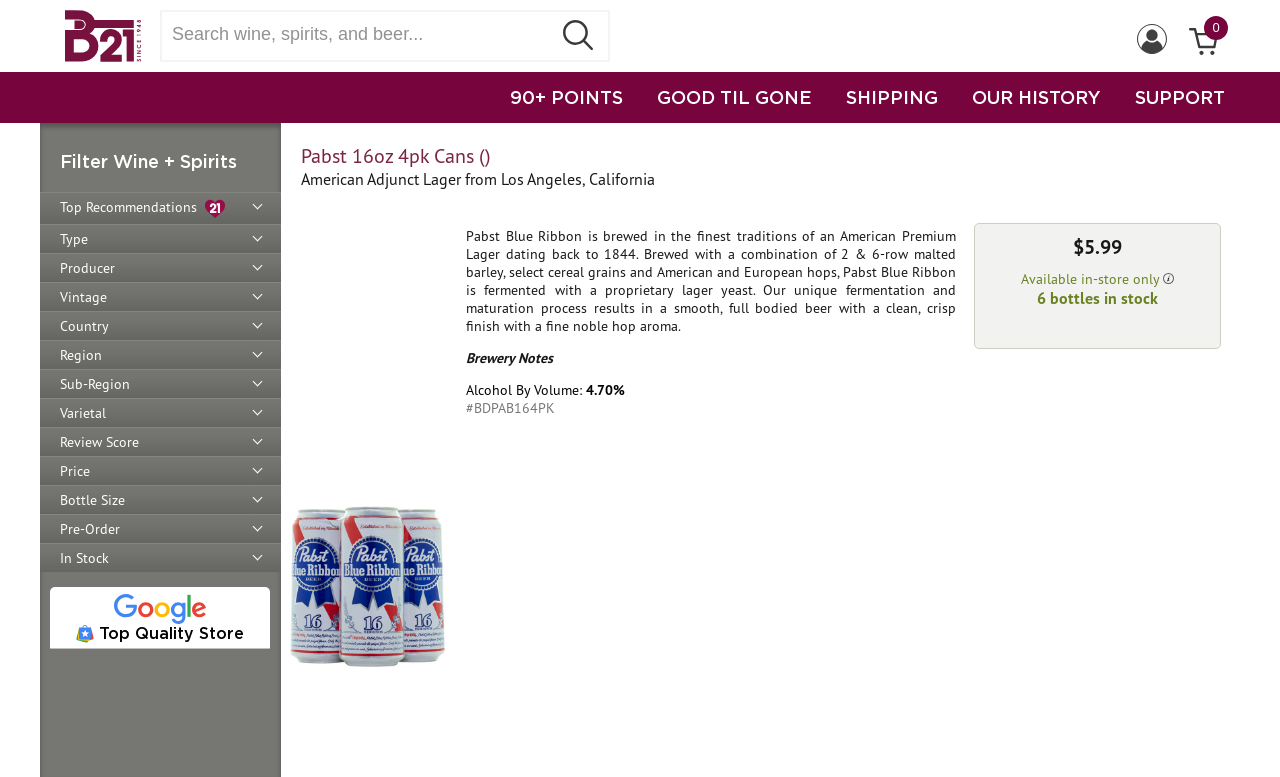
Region (81, 355)
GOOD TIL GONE (734, 97)
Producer (87, 268)
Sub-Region (95, 384)
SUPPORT (1180, 97)
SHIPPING (892, 97)
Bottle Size (92, 500)
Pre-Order (90, 529)
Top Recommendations (142, 208)
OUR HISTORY (1036, 97)
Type (74, 239)
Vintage (83, 297)
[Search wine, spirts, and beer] (362, 34)
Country (84, 326)
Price (75, 471)
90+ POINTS (566, 97)
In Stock (84, 558)
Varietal (83, 413)
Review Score (99, 442)
